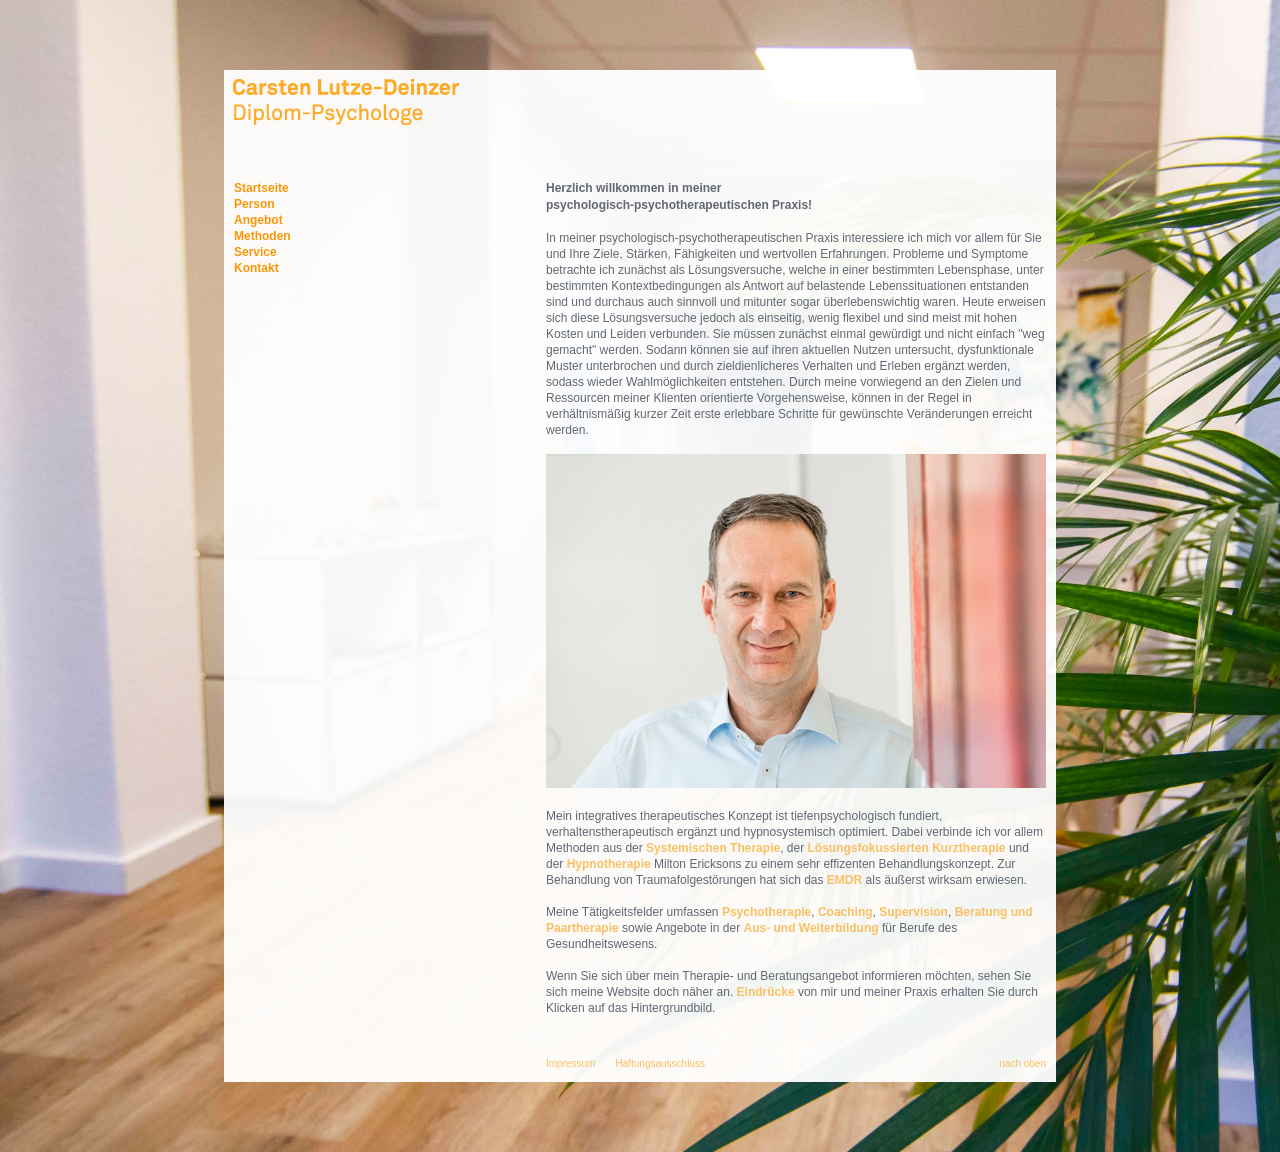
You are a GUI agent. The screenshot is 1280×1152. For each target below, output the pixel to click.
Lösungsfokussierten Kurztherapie (907, 848)
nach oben (1022, 1063)
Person (254, 204)
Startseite (261, 188)
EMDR (844, 880)
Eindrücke (766, 992)
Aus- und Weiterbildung (812, 928)
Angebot (258, 220)
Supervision (913, 912)
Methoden (262, 236)
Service (255, 252)
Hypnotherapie (609, 864)
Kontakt (256, 268)
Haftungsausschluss (660, 1063)
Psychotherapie (766, 912)
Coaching (845, 912)
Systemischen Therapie (713, 848)
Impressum (570, 1063)
